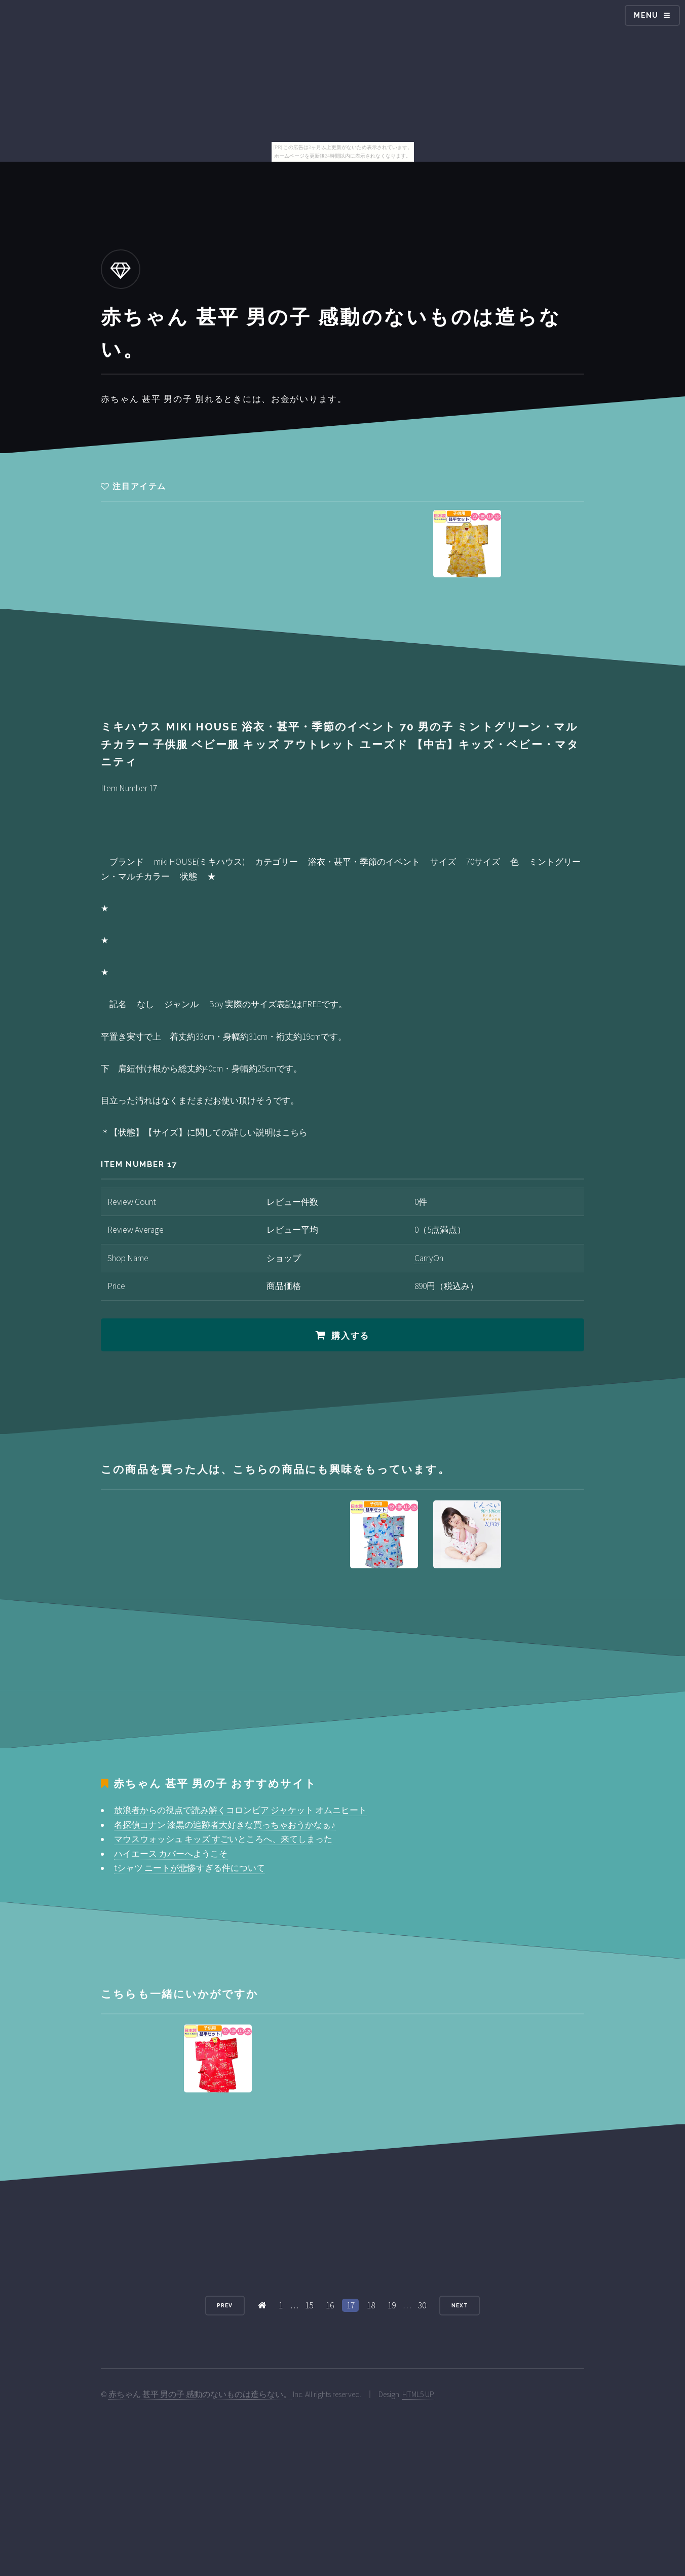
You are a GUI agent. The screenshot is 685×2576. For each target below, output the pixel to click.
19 (392, 2305)
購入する (350, 1336)
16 (330, 2305)
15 (309, 2305)
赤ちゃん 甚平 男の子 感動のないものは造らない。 (199, 2394)
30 (422, 2305)
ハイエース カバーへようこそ (170, 1853)
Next (459, 2305)
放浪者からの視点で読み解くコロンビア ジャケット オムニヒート (240, 1810)
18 (371, 2305)
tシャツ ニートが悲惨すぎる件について (189, 1867)
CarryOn (428, 1258)
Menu (646, 15)
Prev (225, 2305)
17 (351, 2305)
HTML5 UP (418, 2394)
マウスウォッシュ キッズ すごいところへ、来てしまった (223, 1839)
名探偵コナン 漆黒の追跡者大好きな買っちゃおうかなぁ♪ (224, 1824)
